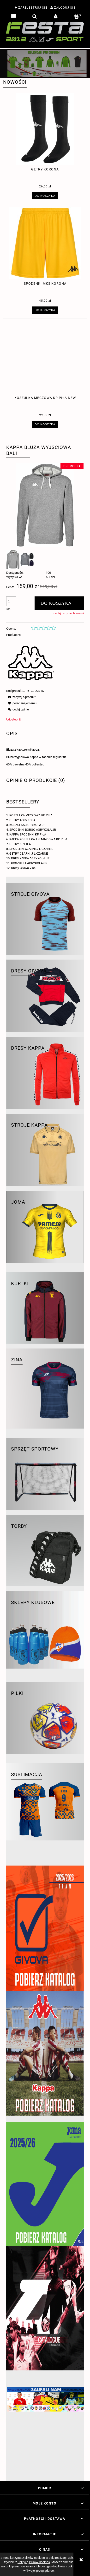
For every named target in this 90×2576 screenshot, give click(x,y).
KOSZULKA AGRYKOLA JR (27, 825)
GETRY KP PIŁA (20, 844)
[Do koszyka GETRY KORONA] (45, 195)
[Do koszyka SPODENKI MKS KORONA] (45, 309)
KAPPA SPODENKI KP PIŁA (27, 834)
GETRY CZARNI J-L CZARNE (28, 853)
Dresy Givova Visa (23, 868)
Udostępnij (13, 719)
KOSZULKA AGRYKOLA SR (29, 863)
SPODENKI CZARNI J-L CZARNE (31, 849)
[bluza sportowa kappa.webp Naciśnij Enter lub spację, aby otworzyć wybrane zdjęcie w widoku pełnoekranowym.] (45, 505)
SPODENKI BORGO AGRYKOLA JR (32, 829)
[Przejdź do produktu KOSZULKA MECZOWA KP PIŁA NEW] (45, 367)
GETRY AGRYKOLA (22, 820)
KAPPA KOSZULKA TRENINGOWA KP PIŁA (38, 839)
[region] (45, 63)
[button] (13, 16)
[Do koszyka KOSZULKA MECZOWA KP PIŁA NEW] (45, 424)
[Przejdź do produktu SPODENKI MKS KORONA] (45, 252)
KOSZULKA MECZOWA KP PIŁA (30, 815)
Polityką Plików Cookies (34, 2562)
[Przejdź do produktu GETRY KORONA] (45, 138)
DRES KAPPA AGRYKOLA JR (30, 858)
